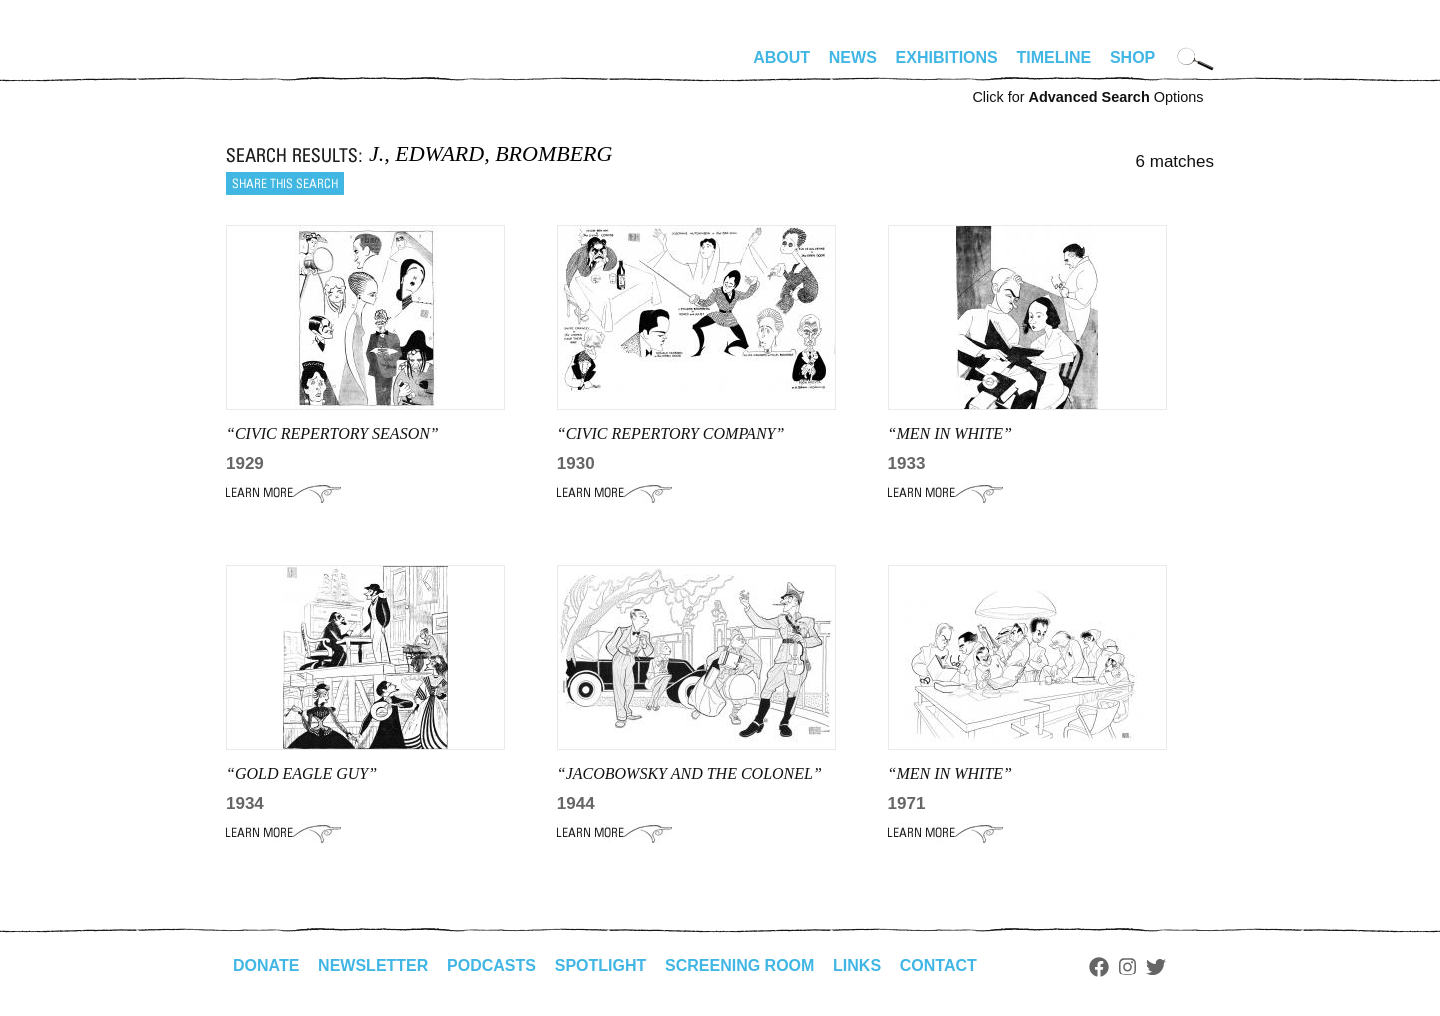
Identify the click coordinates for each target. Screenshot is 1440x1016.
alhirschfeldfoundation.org (286, 66)
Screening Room (739, 965)
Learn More (283, 493)
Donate (266, 965)
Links (857, 965)
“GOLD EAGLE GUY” (301, 773)
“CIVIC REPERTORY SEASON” (332, 433)
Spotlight (601, 965)
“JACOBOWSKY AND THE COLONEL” (689, 773)
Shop (1132, 57)
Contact (938, 965)
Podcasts (491, 965)
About (781, 57)
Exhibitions (947, 57)
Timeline (1054, 57)
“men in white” (950, 433)
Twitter (1156, 967)
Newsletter (373, 965)
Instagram (1127, 967)
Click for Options (1087, 97)
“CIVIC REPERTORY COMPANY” (671, 433)
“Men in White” (950, 773)
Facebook (1099, 967)
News (853, 57)
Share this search (285, 183)
